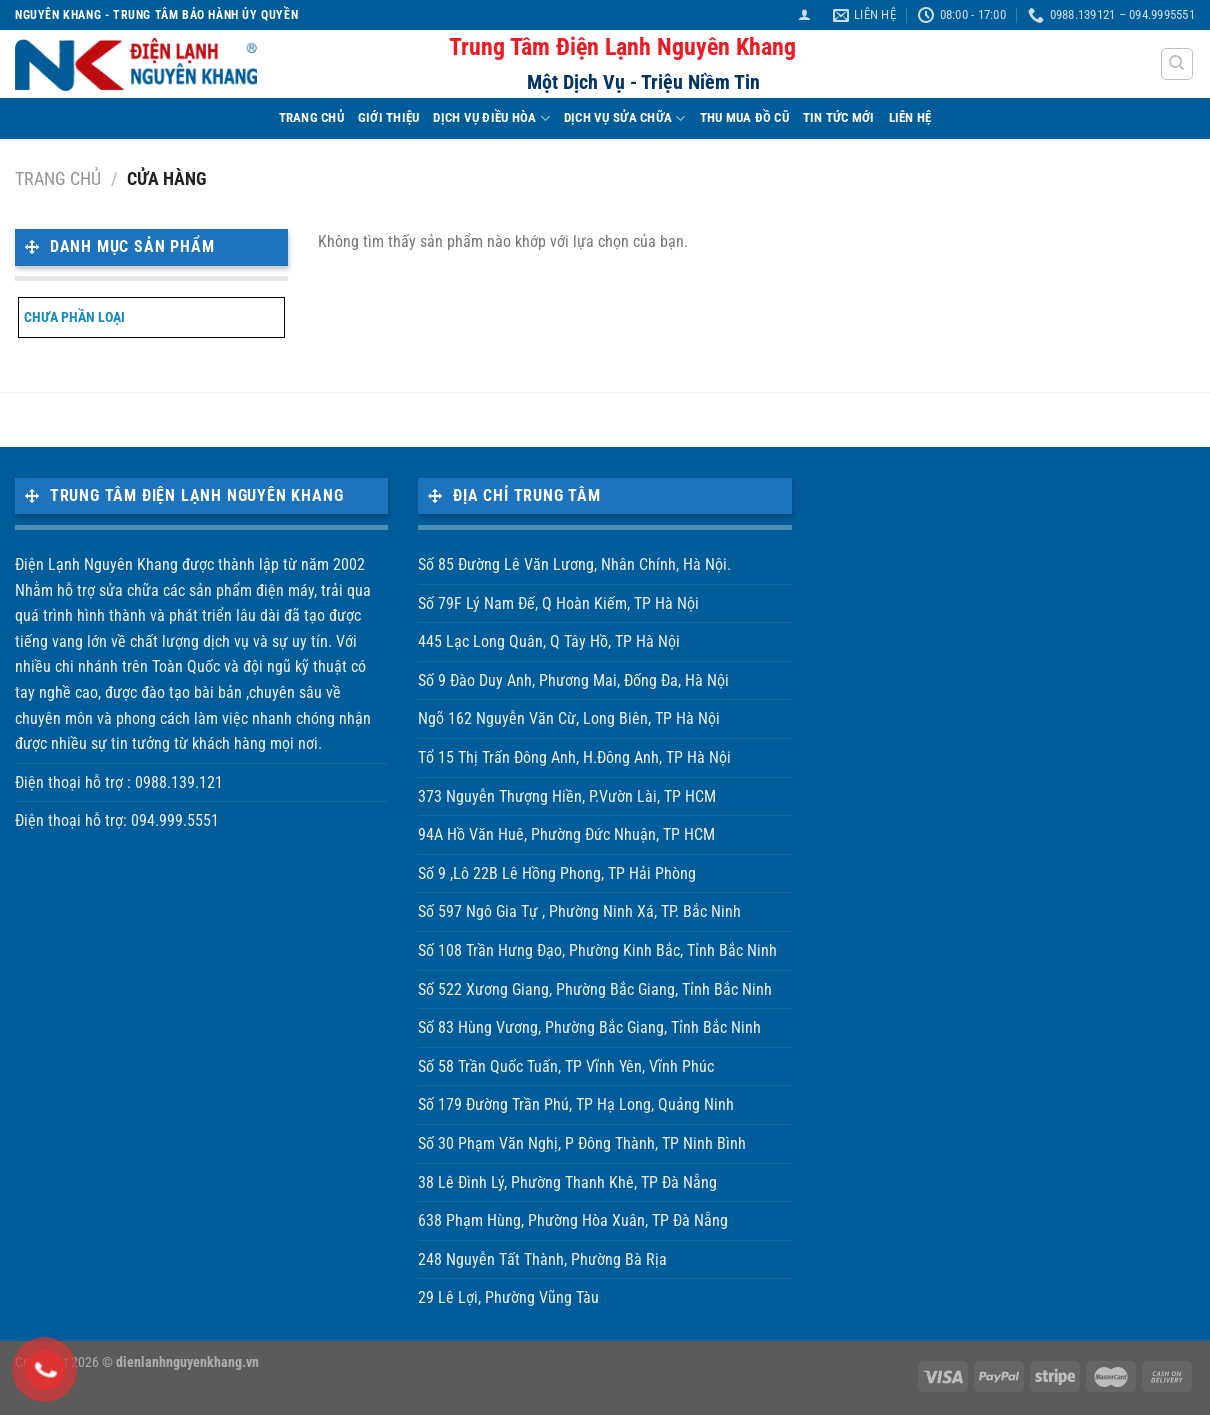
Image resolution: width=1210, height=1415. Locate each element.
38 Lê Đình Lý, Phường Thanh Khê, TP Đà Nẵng (567, 1182)
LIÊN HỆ (910, 117)
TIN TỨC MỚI (839, 117)
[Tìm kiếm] (1177, 64)
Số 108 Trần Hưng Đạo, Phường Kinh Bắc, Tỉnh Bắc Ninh (597, 950)
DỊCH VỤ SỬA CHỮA (625, 118)
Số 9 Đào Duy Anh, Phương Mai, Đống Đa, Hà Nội (573, 680)
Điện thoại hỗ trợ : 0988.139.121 (119, 782)
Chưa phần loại (74, 317)
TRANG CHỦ (311, 117)
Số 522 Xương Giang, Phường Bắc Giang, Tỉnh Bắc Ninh (595, 989)
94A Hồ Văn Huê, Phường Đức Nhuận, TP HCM (566, 834)
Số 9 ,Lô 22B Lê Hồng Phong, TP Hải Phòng (557, 873)
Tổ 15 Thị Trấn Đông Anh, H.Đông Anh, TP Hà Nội (574, 757)
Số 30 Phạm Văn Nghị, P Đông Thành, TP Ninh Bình (582, 1143)
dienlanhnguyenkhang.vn (187, 1362)
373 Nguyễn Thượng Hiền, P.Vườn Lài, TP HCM (567, 796)
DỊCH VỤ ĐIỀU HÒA (491, 118)
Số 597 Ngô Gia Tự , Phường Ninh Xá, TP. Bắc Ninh (579, 911)
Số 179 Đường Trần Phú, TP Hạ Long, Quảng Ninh (576, 1104)
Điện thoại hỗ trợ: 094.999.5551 (117, 820)
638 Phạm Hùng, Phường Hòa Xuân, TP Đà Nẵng (573, 1220)
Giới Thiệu (389, 117)
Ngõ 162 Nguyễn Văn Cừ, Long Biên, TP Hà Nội (569, 718)
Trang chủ (58, 178)
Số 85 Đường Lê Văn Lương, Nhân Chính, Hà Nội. (574, 564)
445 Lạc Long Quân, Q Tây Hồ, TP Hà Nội (549, 641)
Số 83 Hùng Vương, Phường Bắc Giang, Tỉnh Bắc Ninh (589, 1027)
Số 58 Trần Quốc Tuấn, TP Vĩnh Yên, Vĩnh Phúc (566, 1066)
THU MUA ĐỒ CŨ (744, 117)
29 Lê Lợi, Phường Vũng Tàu (508, 1297)
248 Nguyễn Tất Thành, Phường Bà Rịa (542, 1259)
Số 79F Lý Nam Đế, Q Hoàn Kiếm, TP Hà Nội (558, 603)
